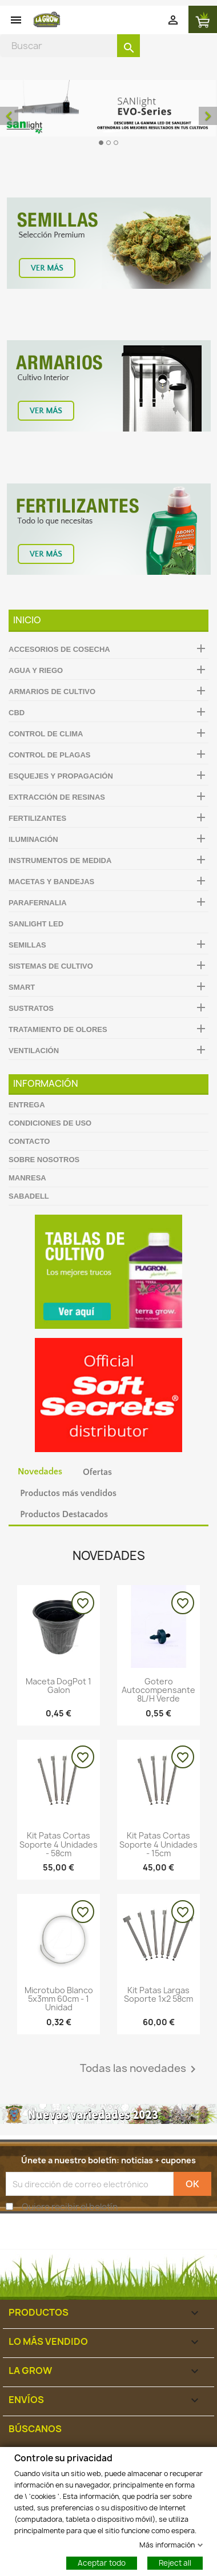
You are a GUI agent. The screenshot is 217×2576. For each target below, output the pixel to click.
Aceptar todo (102, 2562)
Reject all (175, 2562)
